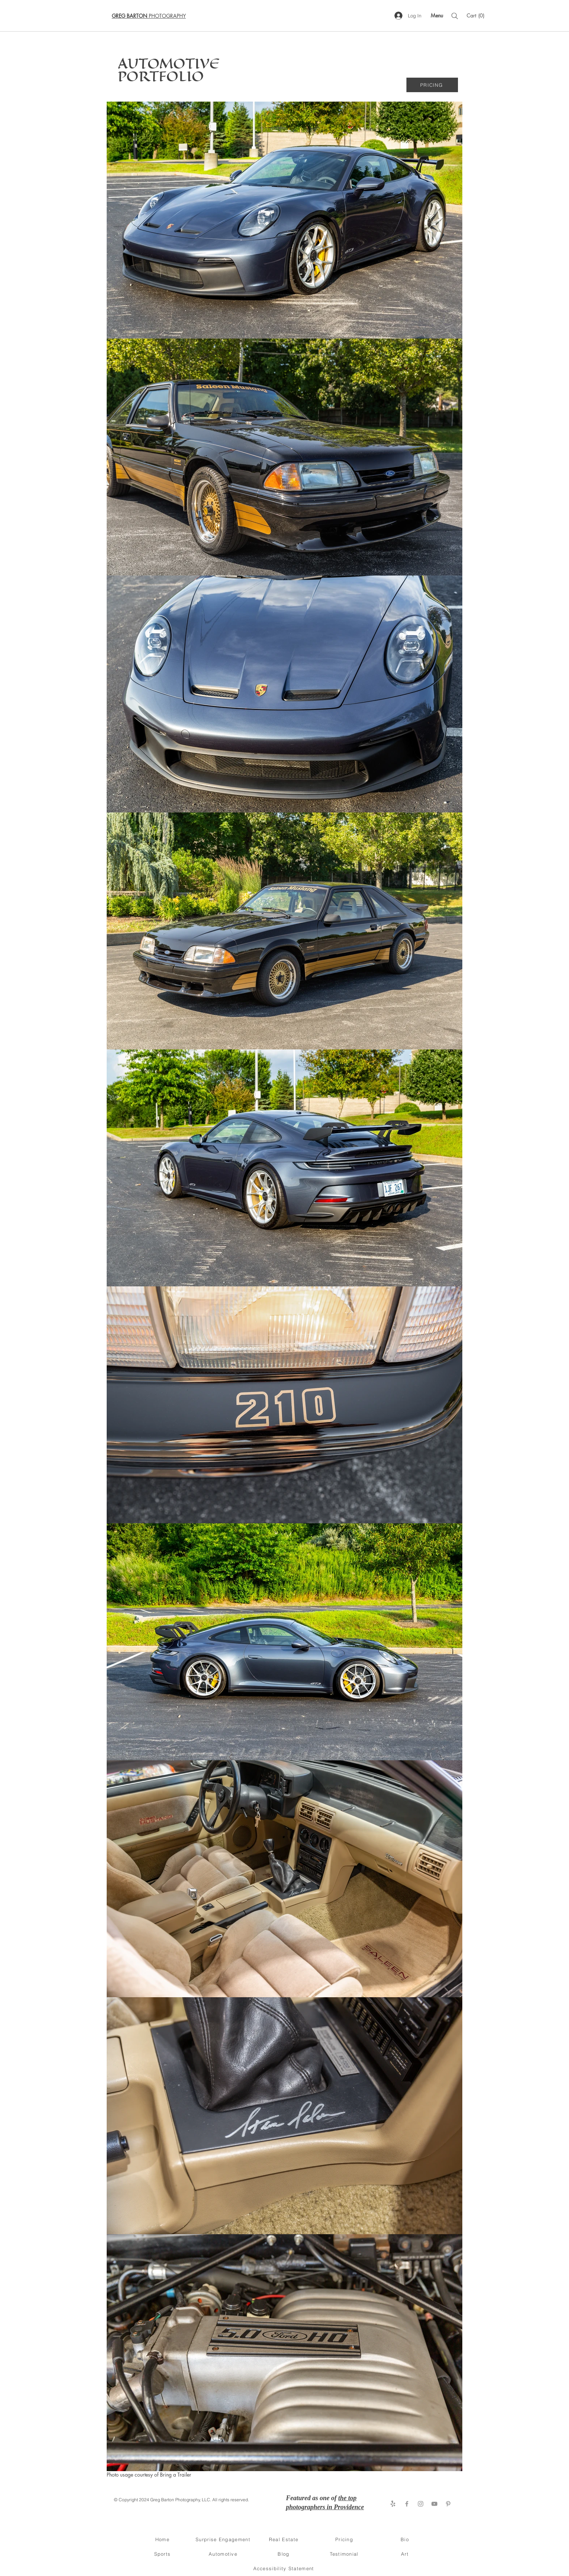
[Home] (163, 2539)
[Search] (454, 16)
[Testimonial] (345, 2554)
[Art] (405, 2554)
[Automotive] (223, 2554)
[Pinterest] (448, 2503)
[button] (476, 16)
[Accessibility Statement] (284, 2568)
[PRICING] (432, 85)
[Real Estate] (284, 2539)
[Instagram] (420, 2503)
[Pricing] (345, 2539)
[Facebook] (406, 2503)
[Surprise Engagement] (223, 2539)
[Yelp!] (393, 2503)
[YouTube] (434, 2503)
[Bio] (405, 2539)
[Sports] (163, 2554)
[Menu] (436, 15)
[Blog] (284, 2554)
